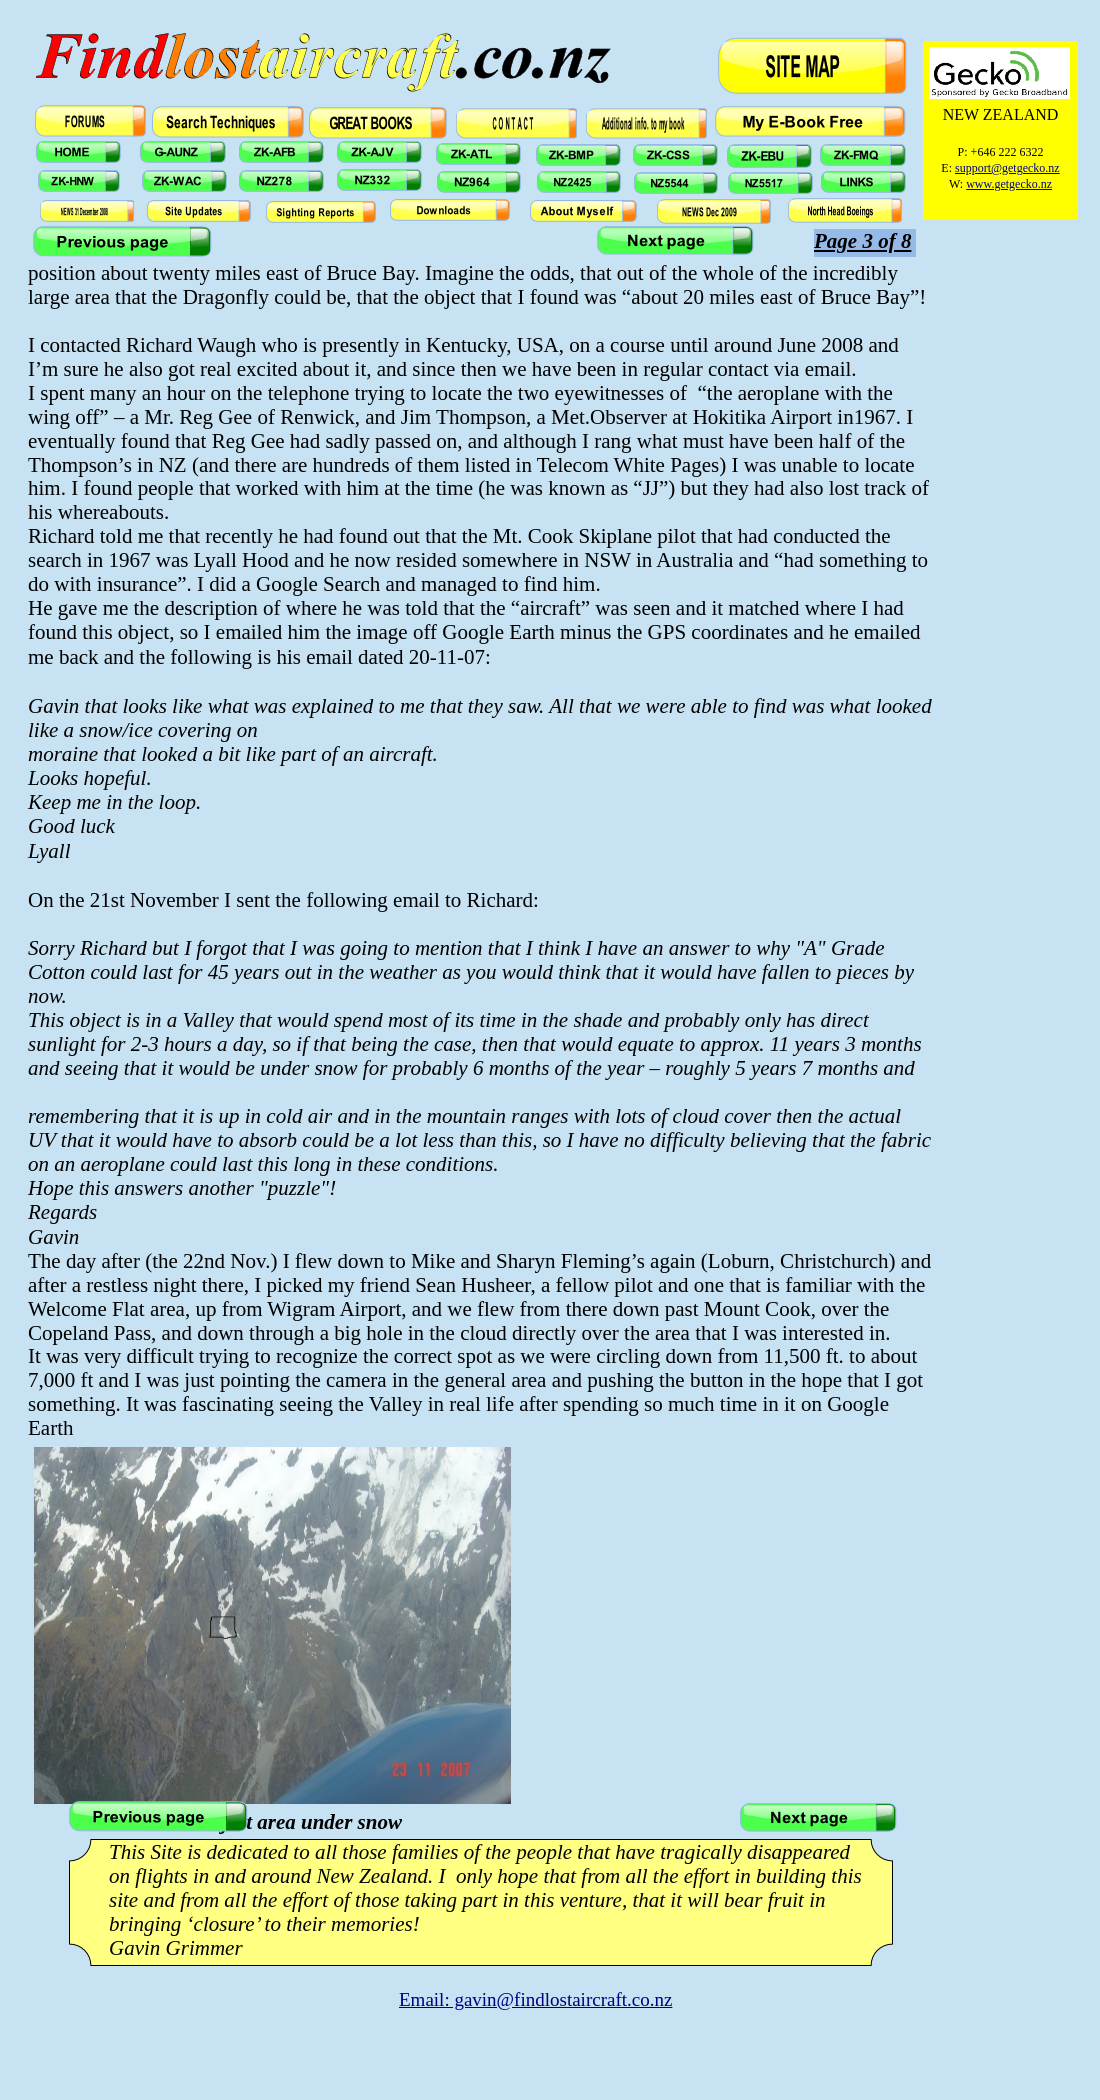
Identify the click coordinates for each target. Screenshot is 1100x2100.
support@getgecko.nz (1007, 168)
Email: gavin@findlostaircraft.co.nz (535, 1999)
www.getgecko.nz (1009, 184)
